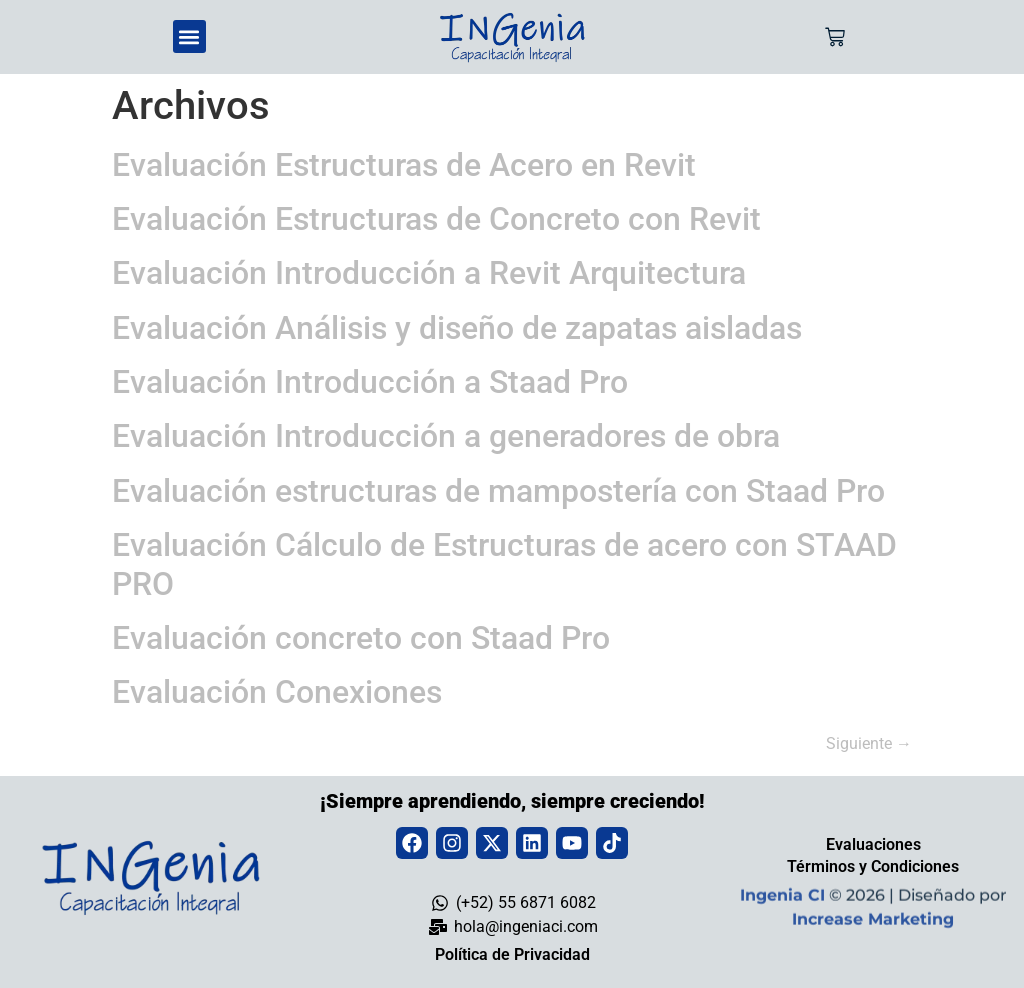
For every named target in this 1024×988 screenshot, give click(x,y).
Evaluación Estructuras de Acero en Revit (404, 165)
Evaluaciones (873, 844)
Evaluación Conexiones (277, 692)
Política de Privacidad (512, 954)
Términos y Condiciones (873, 866)
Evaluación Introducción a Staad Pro (370, 382)
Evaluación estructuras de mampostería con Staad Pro (498, 491)
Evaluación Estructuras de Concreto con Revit (436, 219)
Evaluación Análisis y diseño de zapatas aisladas (457, 328)
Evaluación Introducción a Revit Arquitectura (429, 273)
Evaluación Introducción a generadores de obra (446, 436)
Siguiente (869, 743)
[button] (189, 36)
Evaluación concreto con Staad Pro (361, 638)
